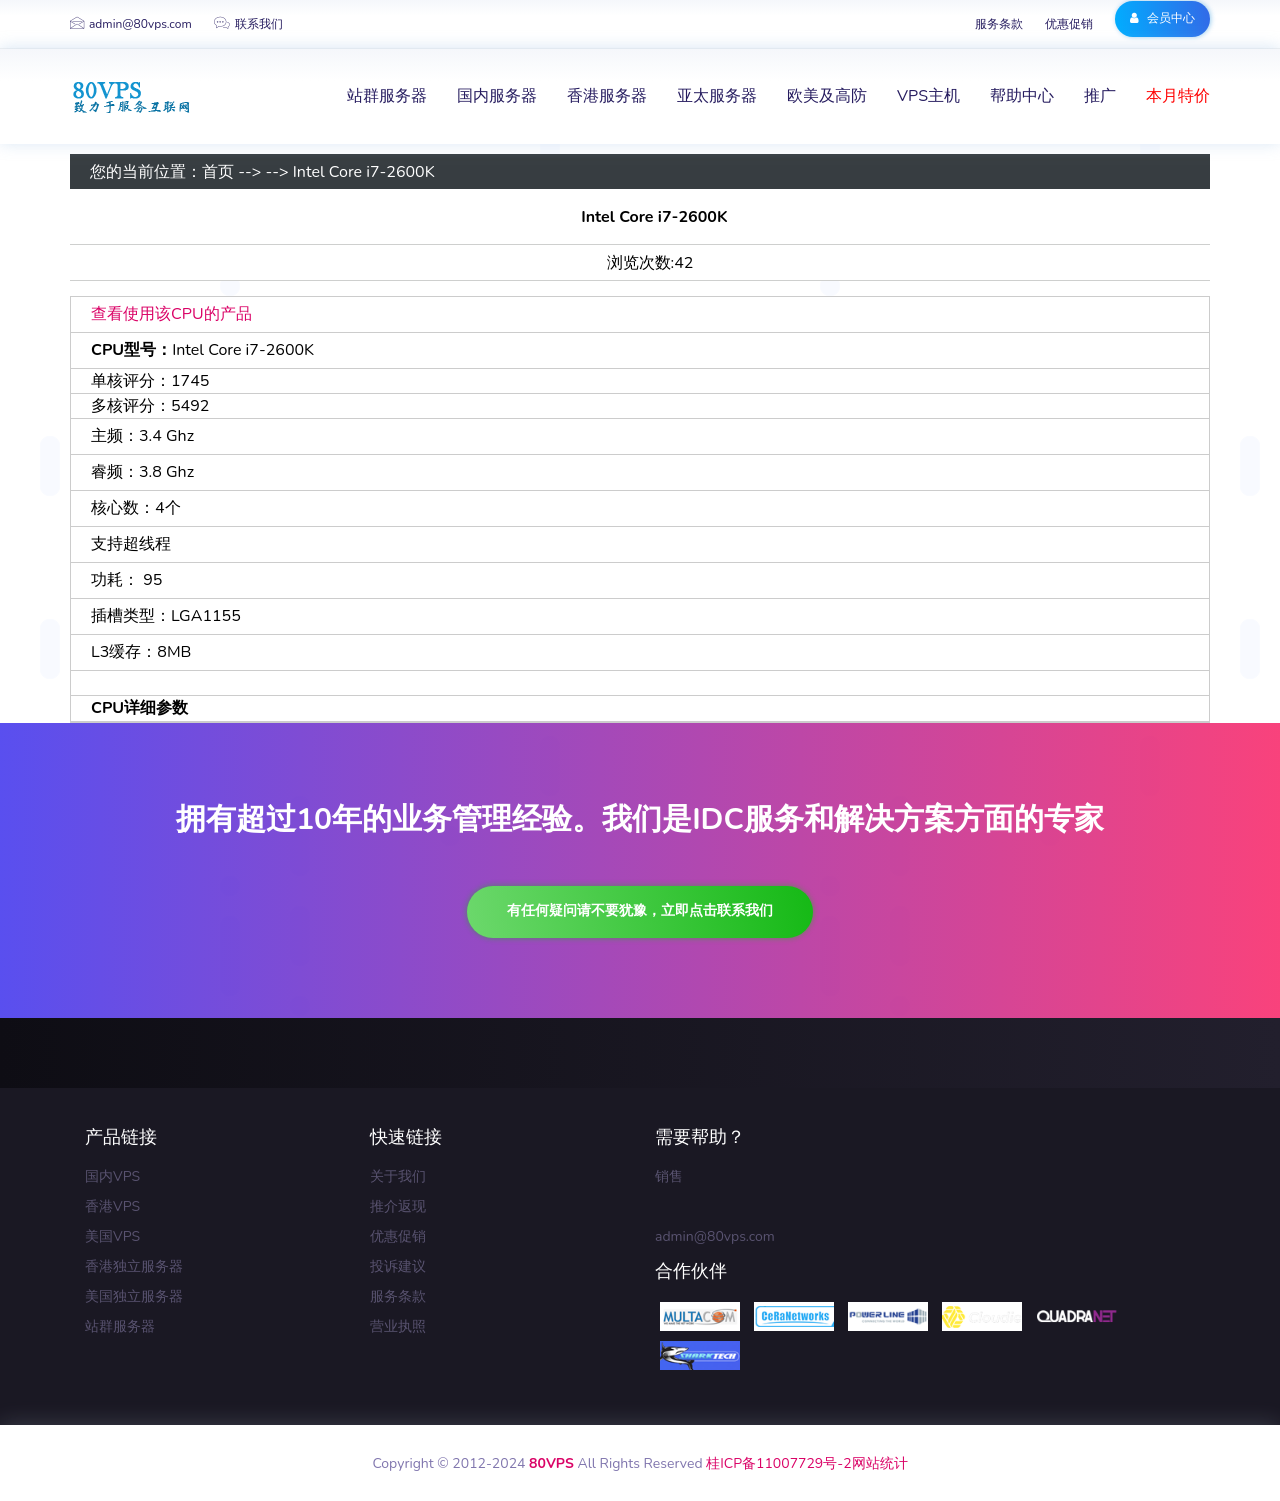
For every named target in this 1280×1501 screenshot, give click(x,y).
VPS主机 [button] (928, 96)
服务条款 (999, 24)
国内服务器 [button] (497, 96)
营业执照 (398, 1326)
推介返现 (398, 1206)
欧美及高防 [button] (827, 96)
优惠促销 (1069, 24)
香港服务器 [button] (607, 96)
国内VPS (112, 1176)
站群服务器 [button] (387, 96)
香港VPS (112, 1206)
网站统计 (880, 1463)
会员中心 (1162, 18)
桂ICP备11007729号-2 (778, 1463)
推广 (1100, 96)
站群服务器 (120, 1326)
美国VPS (112, 1236)
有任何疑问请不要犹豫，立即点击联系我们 (640, 910)
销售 (669, 1176)
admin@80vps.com (131, 24)
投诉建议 (398, 1266)
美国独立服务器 (134, 1296)
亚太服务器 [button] (717, 96)
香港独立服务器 (134, 1266)
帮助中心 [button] (1022, 96)
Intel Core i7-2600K (364, 172)
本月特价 (1178, 96)
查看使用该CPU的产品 (171, 314)
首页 (218, 172)
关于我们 (398, 1176)
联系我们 (248, 24)
